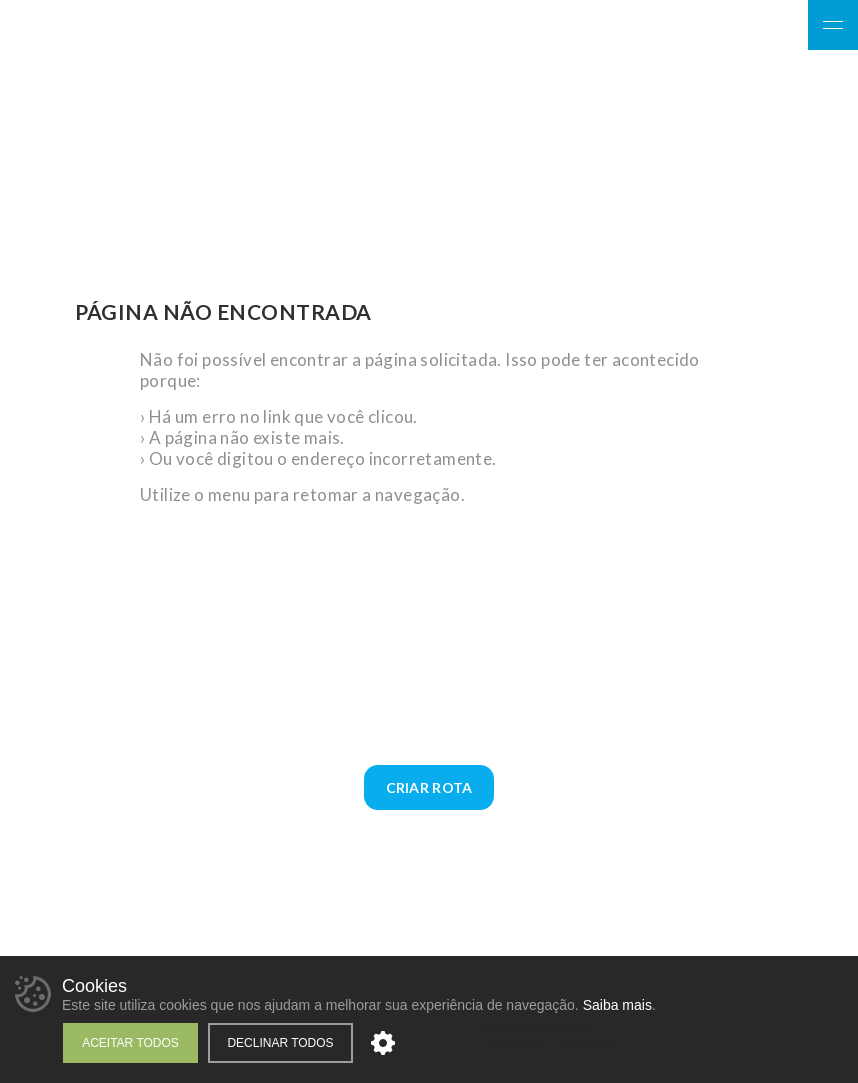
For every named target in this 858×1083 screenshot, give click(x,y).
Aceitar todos (130, 1043)
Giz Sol (201, 91)
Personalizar (383, 1043)
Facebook (705, 27)
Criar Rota (429, 787)
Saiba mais (617, 1005)
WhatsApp (833, 174)
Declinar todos (280, 1043)
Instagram (740, 27)
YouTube (775, 27)
